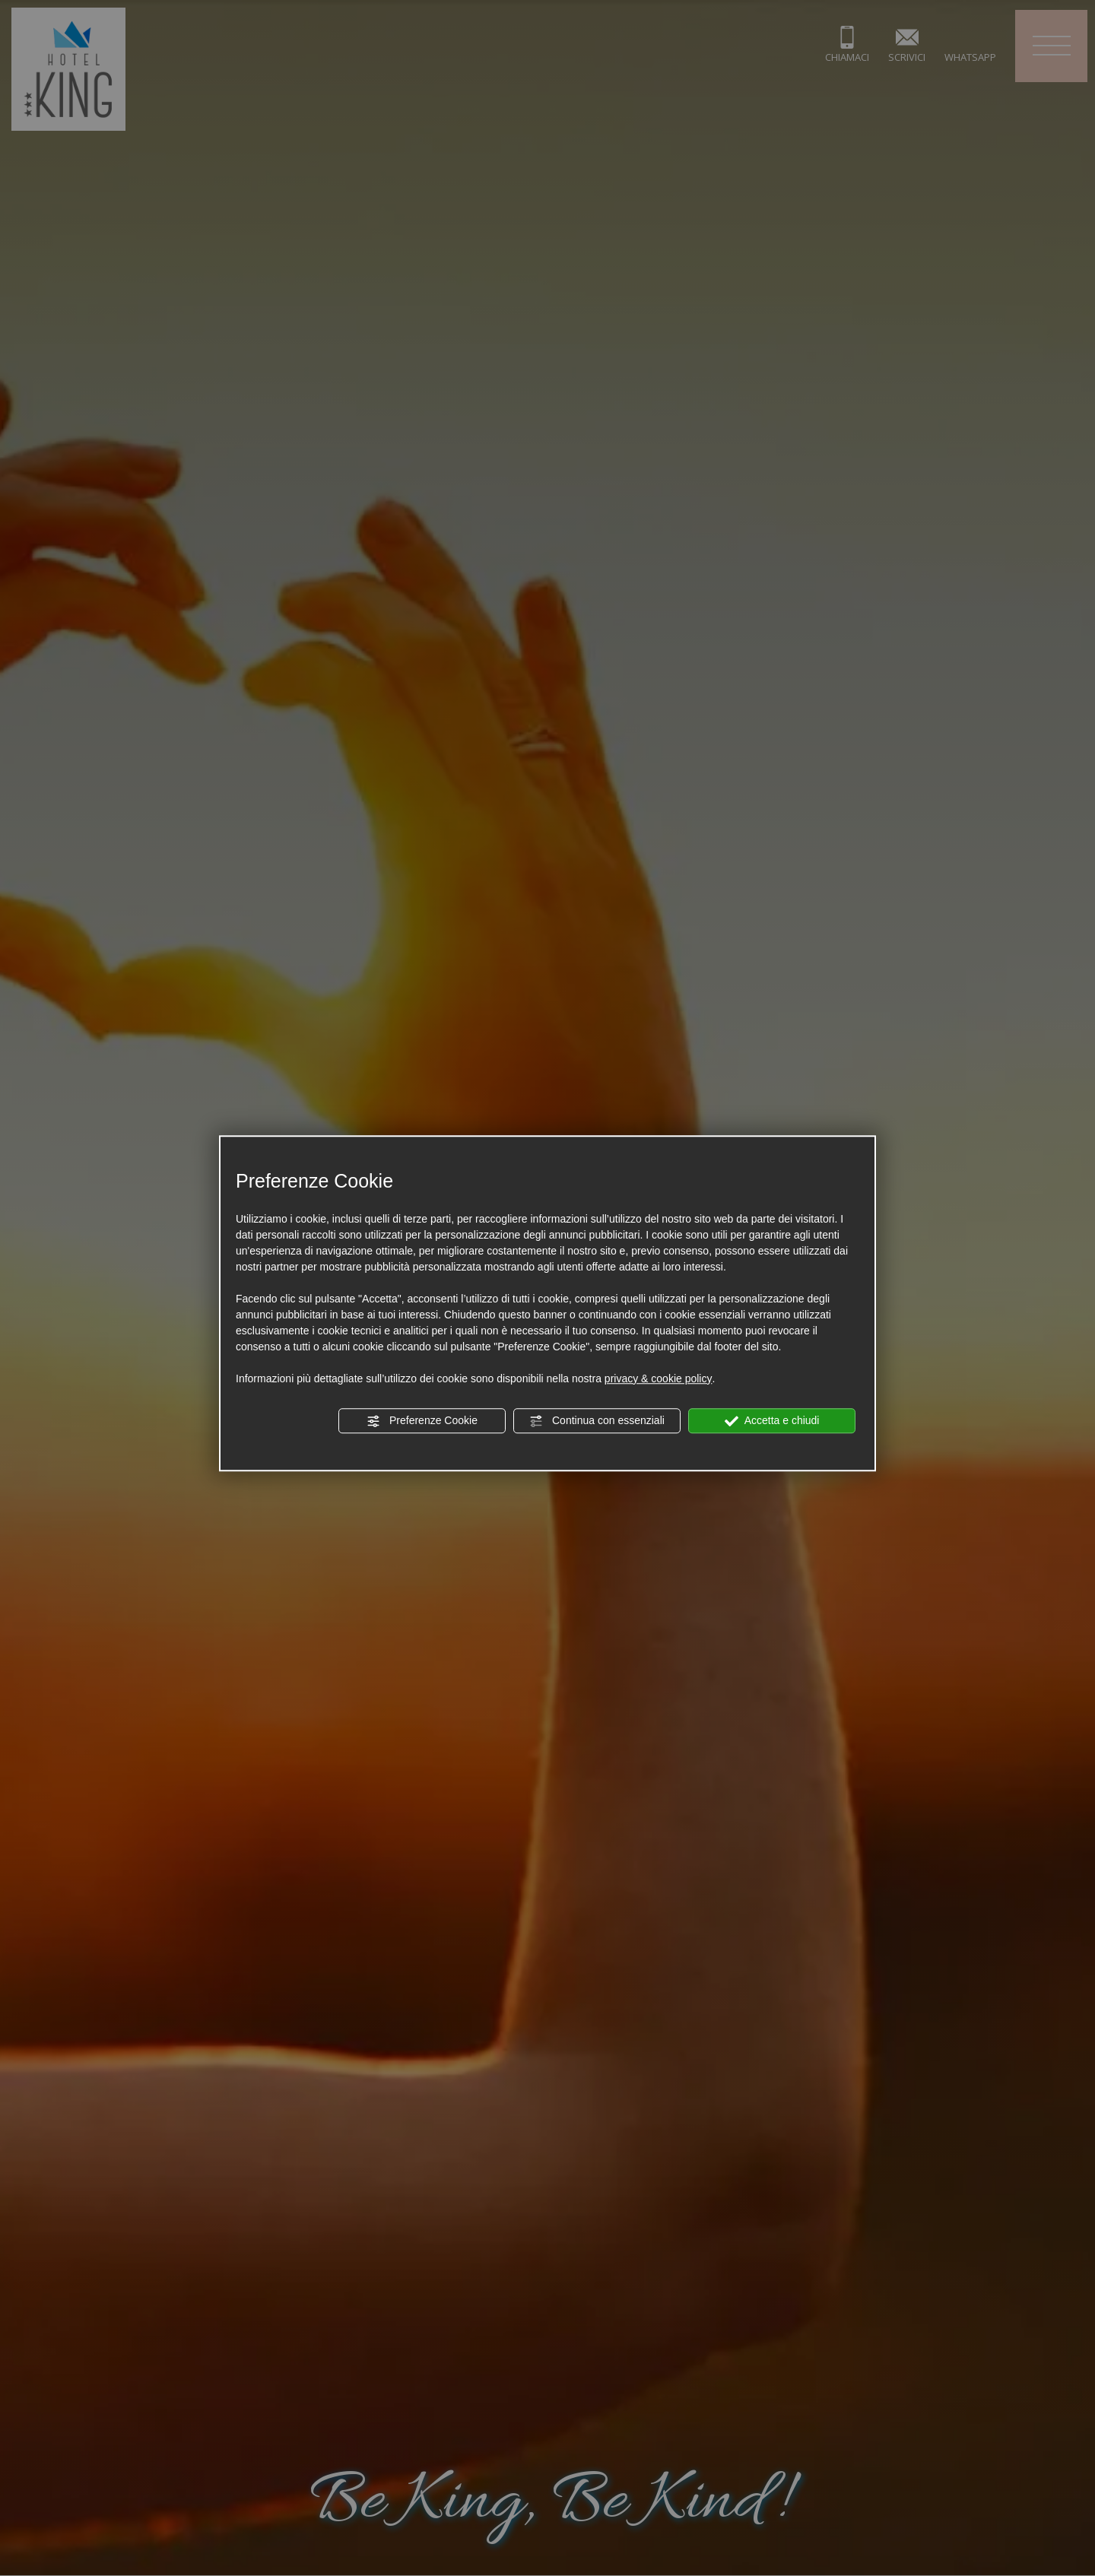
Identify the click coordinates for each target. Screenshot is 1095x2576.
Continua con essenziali (597, 1421)
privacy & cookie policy (659, 1378)
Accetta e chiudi (772, 1421)
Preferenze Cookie (422, 1421)
